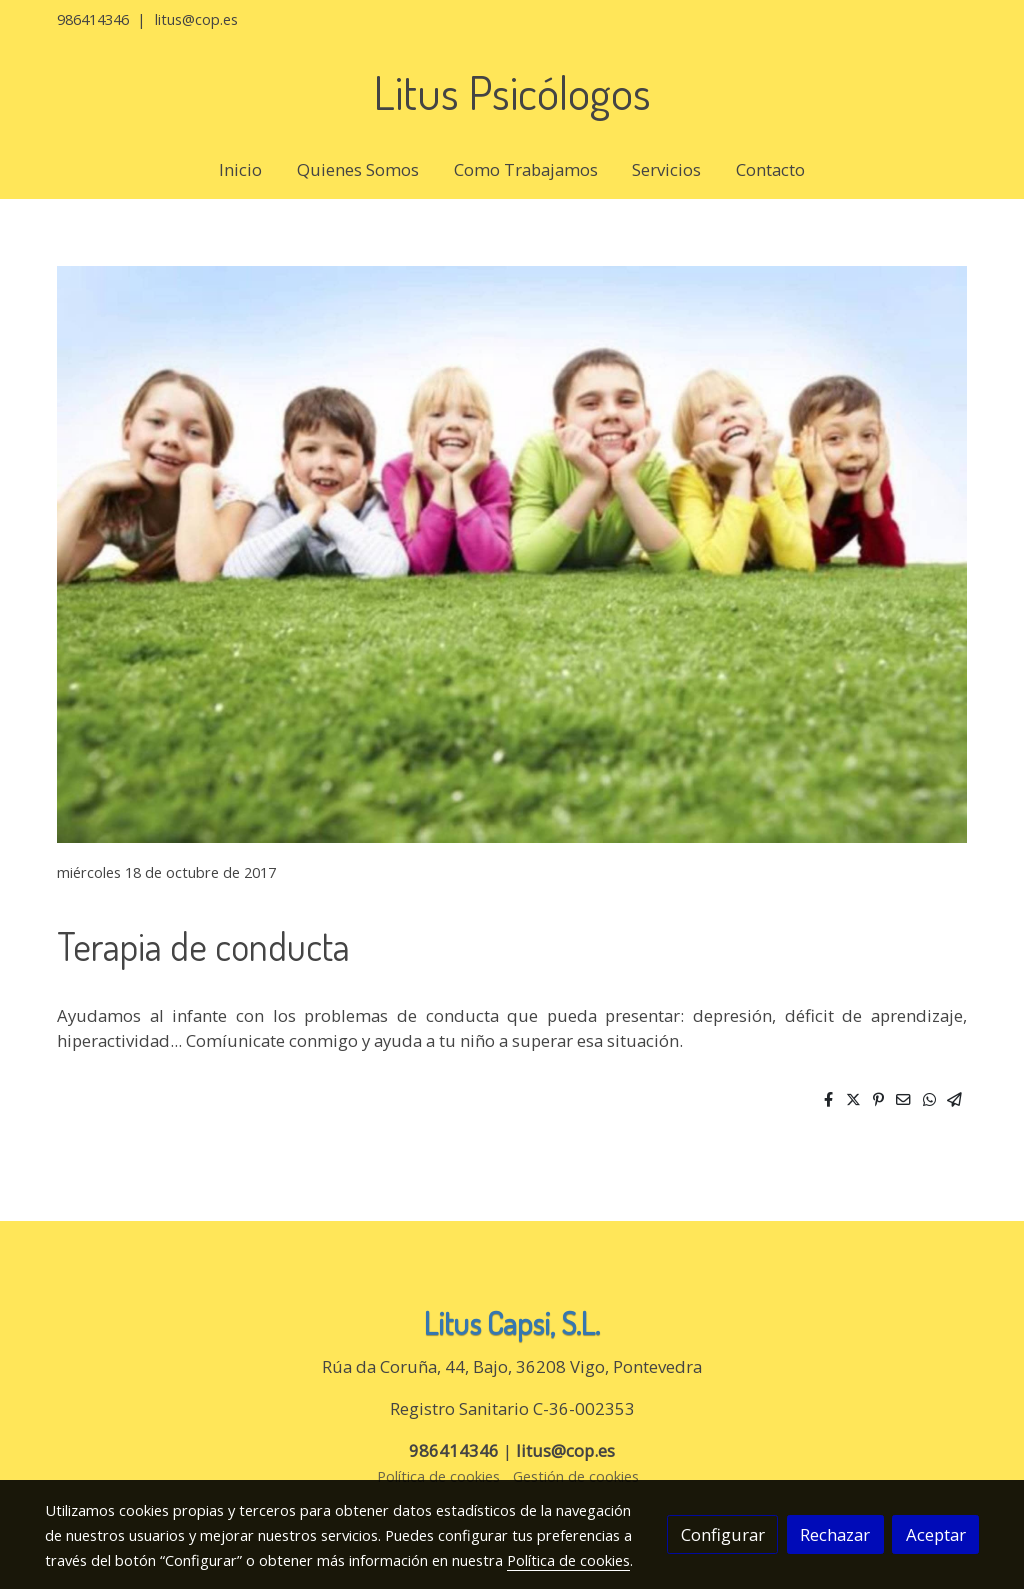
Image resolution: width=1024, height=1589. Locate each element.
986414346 (93, 19)
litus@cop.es (196, 19)
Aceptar (936, 1534)
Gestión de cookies (576, 1476)
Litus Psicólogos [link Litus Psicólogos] (512, 92)
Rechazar (835, 1534)
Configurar (723, 1534)
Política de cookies (438, 1476)
